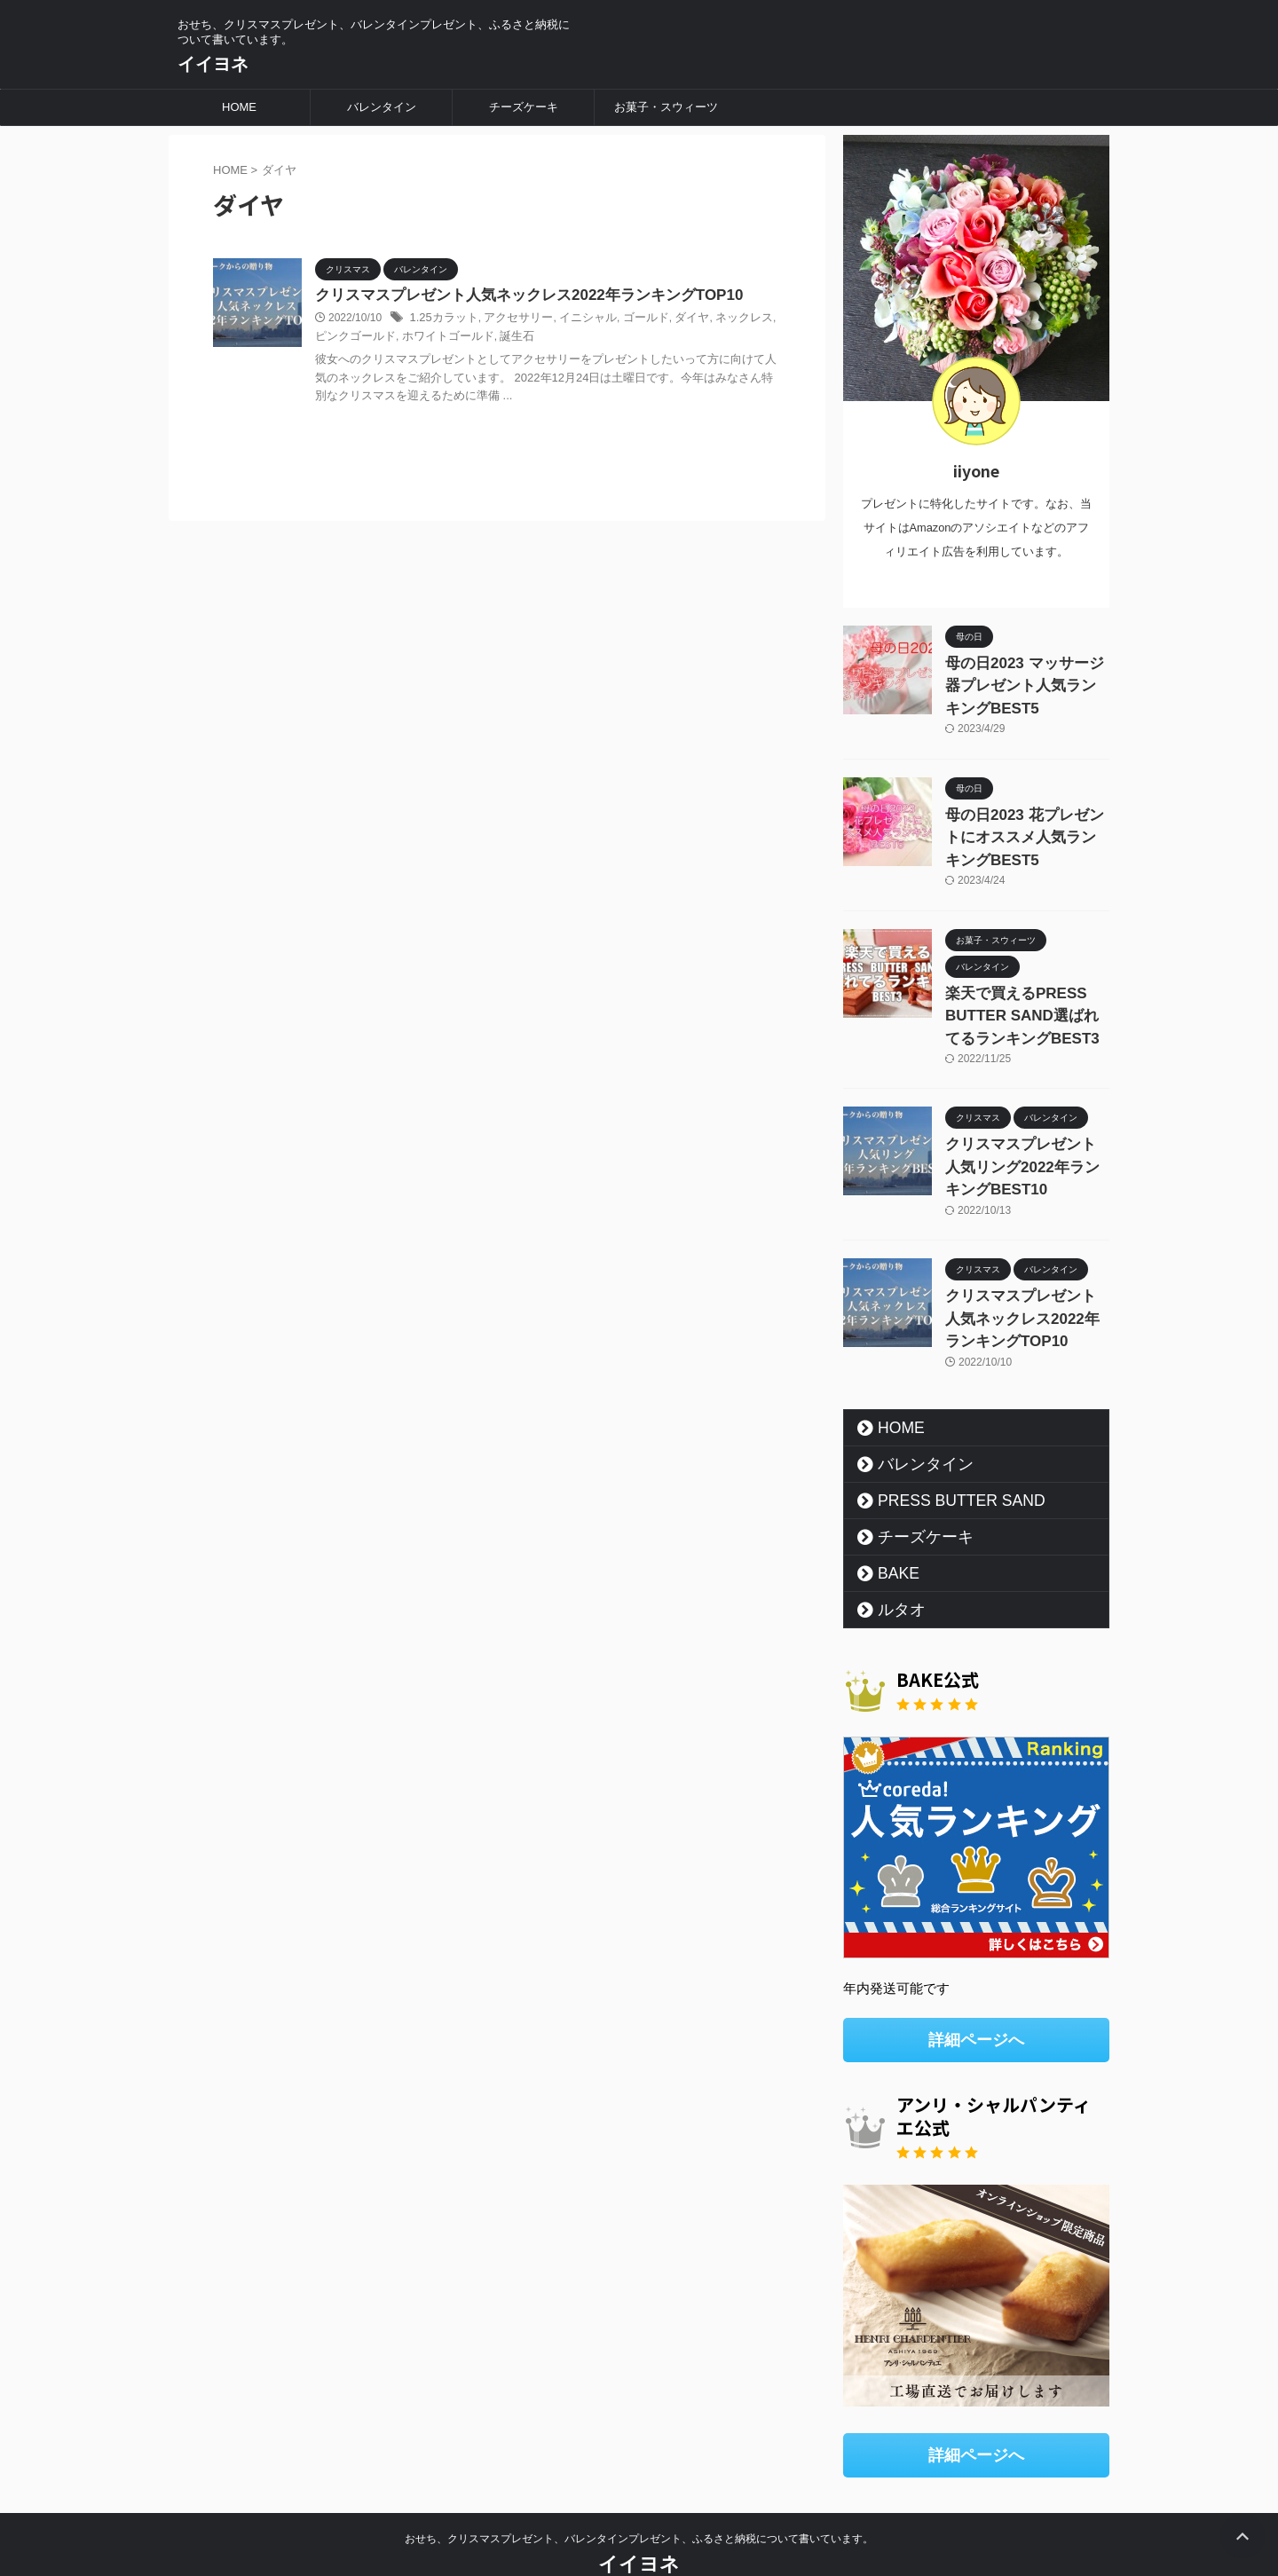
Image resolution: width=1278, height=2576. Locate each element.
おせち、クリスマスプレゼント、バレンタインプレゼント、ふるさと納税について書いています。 (639, 2493)
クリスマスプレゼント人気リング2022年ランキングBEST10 (1026, 1139)
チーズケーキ (523, 107)
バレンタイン (381, 107)
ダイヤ (672, 319)
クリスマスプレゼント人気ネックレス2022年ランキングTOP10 (516, 295)
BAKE (891, 1533)
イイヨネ (213, 64)
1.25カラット (440, 319)
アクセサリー (510, 319)
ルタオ (892, 1570)
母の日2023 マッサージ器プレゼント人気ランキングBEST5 (1023, 682)
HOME (239, 107)
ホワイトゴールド (417, 338)
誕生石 (481, 338)
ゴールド (629, 319)
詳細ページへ (976, 1998)
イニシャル (575, 319)
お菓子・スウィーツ (666, 107)
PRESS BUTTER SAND (942, 1460)
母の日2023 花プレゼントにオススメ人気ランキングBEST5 (1023, 826)
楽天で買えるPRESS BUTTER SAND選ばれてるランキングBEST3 (1021, 996)
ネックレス (720, 319)
